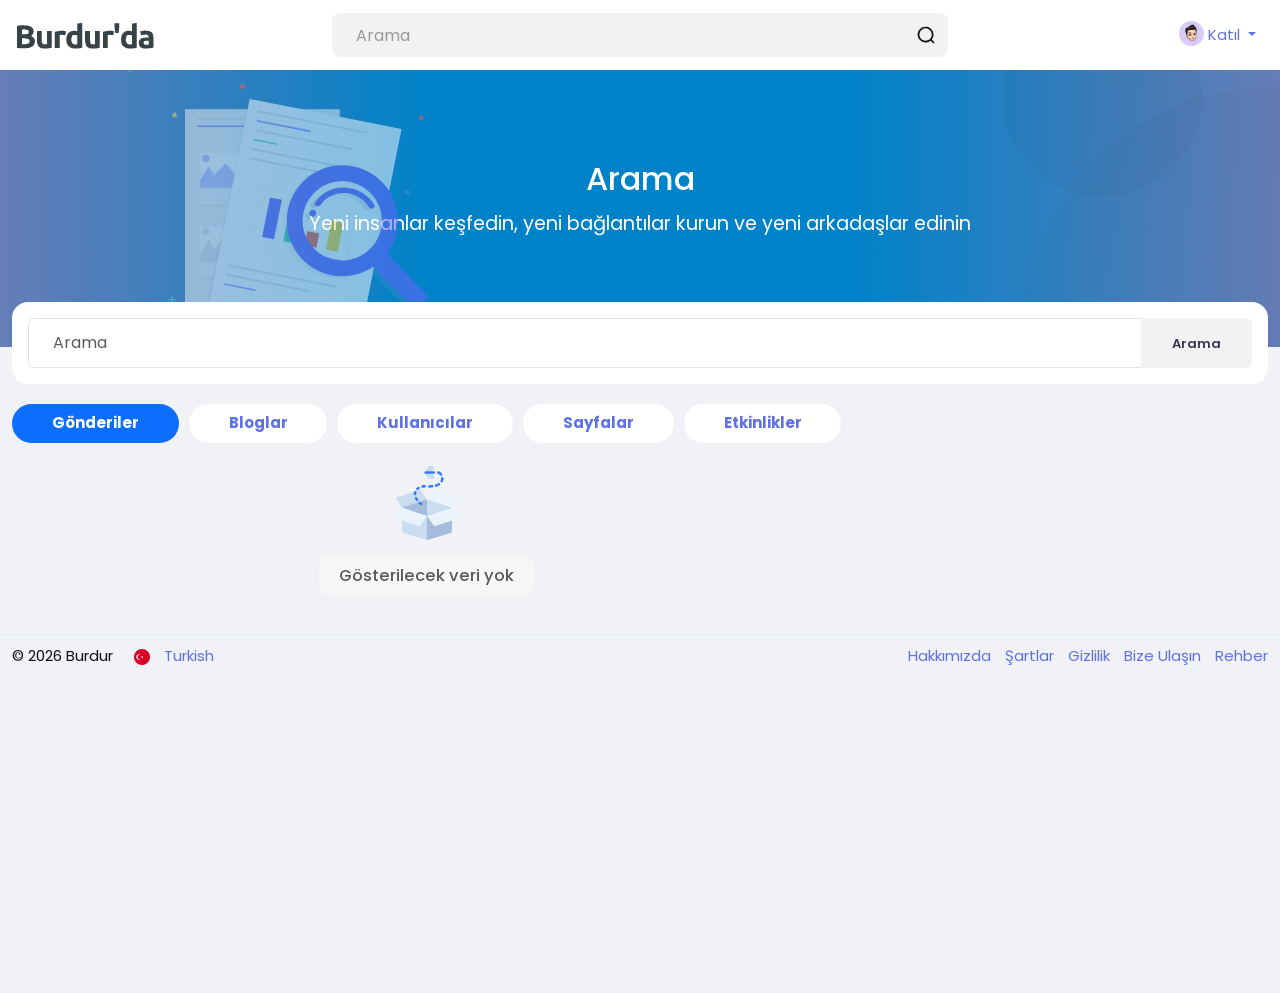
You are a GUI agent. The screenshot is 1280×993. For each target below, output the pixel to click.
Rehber (1241, 655)
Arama (1196, 343)
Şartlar (1031, 655)
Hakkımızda (951, 655)
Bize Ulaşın (1164, 655)
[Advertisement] (640, 843)
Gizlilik (1091, 655)
